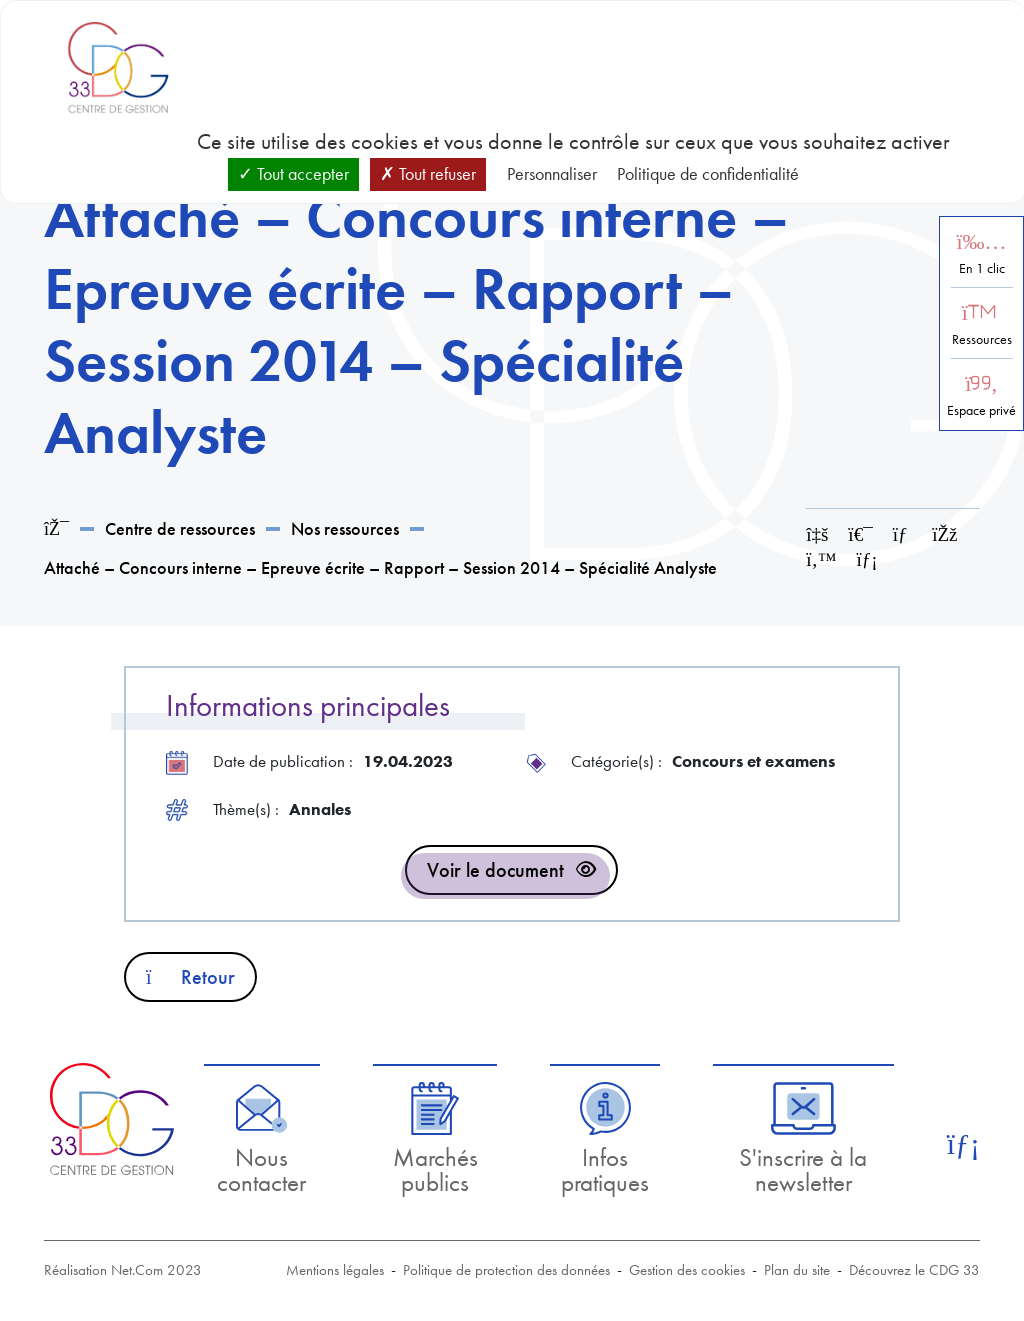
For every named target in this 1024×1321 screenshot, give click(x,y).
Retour (190, 977)
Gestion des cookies (687, 1270)
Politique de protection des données (506, 1270)
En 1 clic (982, 268)
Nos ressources (345, 528)
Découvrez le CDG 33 (914, 1270)
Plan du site (797, 1270)
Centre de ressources (180, 528)
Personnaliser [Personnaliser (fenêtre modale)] (552, 173)
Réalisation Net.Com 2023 (123, 1270)
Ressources (982, 339)
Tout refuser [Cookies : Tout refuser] (428, 173)
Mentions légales (335, 1270)
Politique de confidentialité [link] (708, 173)
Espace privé (981, 410)
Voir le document (495, 870)
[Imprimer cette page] (860, 534)
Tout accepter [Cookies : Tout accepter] (293, 173)
